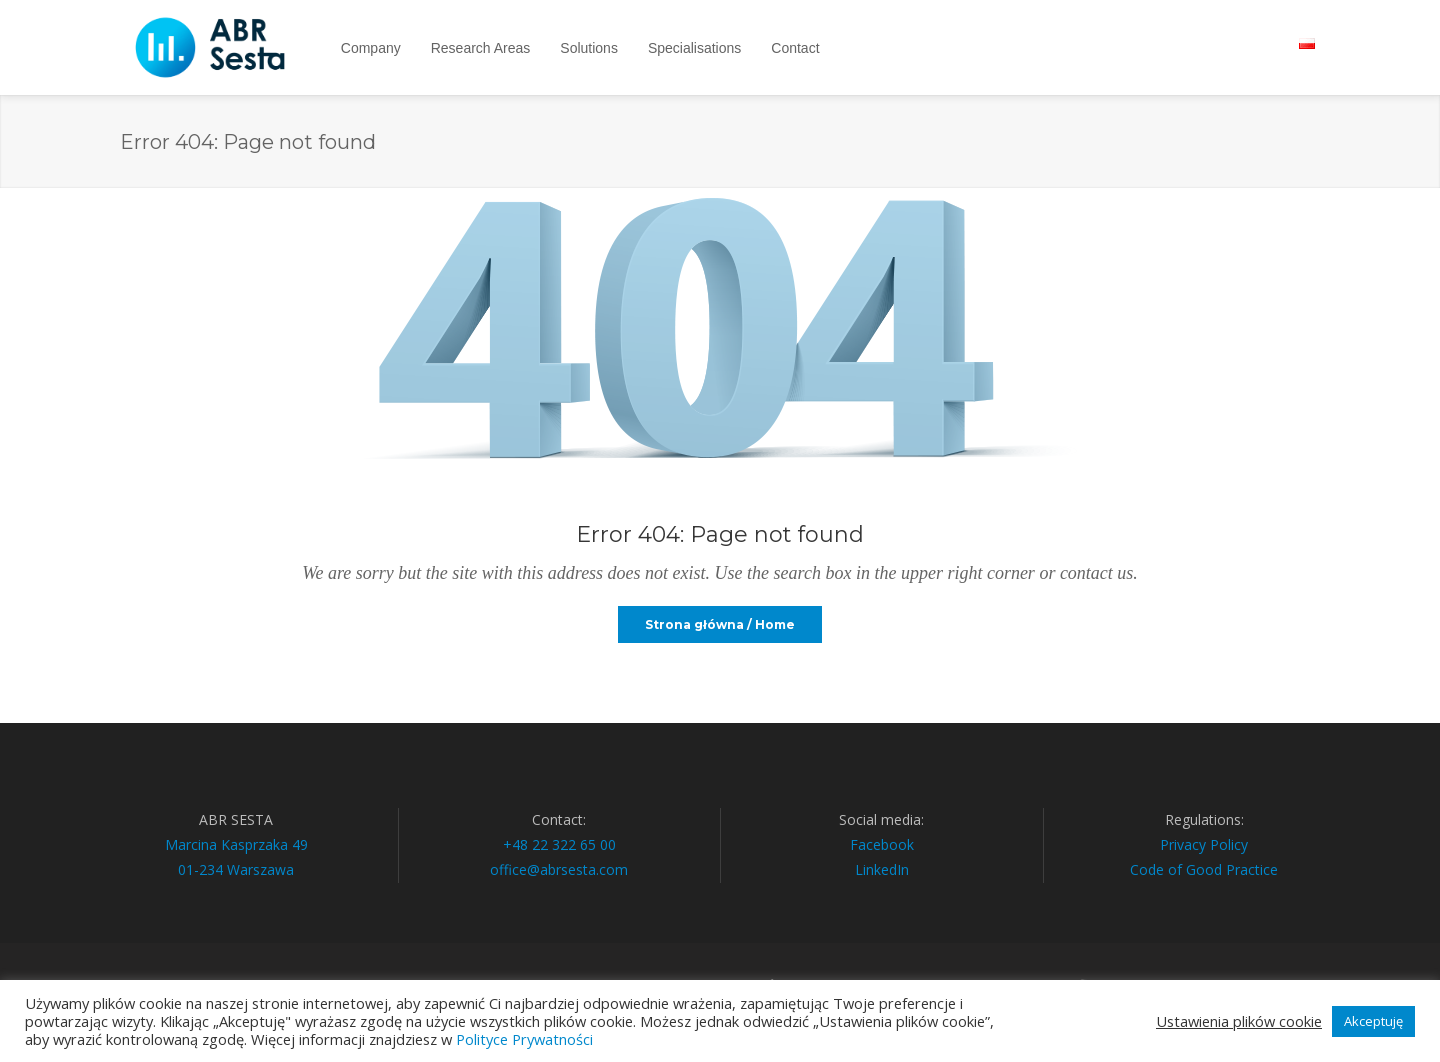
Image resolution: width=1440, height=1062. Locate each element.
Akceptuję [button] (1373, 1021)
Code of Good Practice (1204, 869)
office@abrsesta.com (559, 869)
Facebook (882, 844)
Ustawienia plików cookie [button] (1239, 1021)
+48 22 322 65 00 (559, 844)
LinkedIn (882, 869)
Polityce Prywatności (524, 1039)
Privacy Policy (1204, 844)
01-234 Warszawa (236, 869)
